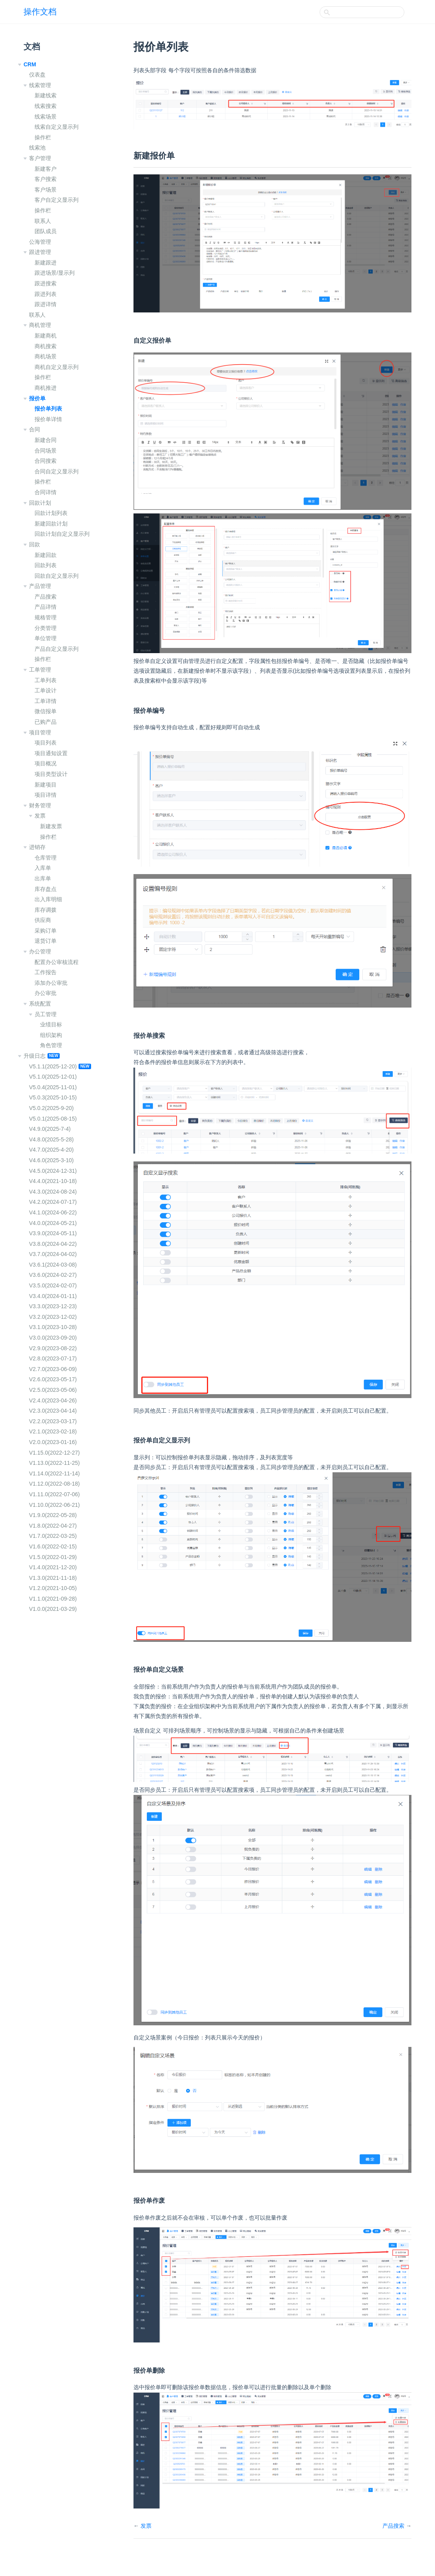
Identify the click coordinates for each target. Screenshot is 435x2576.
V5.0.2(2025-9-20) (51, 1108)
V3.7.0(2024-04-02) (53, 1254)
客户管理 (40, 158)
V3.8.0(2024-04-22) (53, 1244)
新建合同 (46, 440)
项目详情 (46, 795)
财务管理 (40, 805)
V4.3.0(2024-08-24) (53, 1192)
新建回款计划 (51, 523)
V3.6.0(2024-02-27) (53, 1275)
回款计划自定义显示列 (62, 534)
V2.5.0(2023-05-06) (53, 1390)
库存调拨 (46, 910)
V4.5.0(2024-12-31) (53, 1171)
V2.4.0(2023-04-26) (53, 1400)
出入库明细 (48, 899)
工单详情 (46, 701)
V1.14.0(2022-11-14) (54, 1473)
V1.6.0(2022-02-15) (53, 1546)
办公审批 (46, 993)
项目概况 (46, 763)
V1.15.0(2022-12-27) (54, 1453)
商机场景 (46, 356)
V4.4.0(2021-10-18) (53, 1181)
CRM (30, 64)
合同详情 (46, 492)
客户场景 (46, 189)
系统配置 (40, 1003)
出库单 (43, 878)
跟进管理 (40, 252)
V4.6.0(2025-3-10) (51, 1160)
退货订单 (46, 941)
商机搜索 (46, 346)
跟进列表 (46, 294)
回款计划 (40, 503)
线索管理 (40, 85)
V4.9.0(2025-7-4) (50, 1129)
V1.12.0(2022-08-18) (54, 1484)
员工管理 (46, 1014)
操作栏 (43, 137)
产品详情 (46, 607)
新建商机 (46, 335)
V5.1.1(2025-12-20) (53, 1066)
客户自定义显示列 (57, 200)
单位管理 (46, 638)
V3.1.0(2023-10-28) (53, 1327)
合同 (34, 429)
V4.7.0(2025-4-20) (51, 1150)
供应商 (43, 920)
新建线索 (46, 95)
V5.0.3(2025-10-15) (53, 1097)
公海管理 (40, 242)
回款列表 (46, 565)
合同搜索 (46, 461)
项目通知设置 (51, 753)
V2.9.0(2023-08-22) (53, 1348)
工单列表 (46, 680)
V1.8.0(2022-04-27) (53, 1526)
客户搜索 (46, 179)
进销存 (37, 847)
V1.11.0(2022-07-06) (54, 1494)
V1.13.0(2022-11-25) (54, 1463)
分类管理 (46, 628)
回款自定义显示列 (57, 576)
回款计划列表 (51, 513)
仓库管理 (46, 857)
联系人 (43, 221)
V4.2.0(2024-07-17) (53, 1202)
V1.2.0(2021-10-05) (53, 1588)
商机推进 (46, 388)
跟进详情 (46, 304)
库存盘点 (46, 889)
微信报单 (46, 711)
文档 (32, 46)
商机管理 (40, 325)
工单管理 (40, 669)
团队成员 (46, 231)
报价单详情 (48, 419)
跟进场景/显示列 (55, 273)
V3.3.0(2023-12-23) (53, 1306)
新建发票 (51, 826)
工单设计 (46, 690)
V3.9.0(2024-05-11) (53, 1233)
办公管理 (40, 951)
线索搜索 (46, 106)
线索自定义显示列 (57, 127)
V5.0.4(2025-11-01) (53, 1087)
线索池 (37, 147)
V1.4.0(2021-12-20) (53, 1567)
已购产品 (46, 722)
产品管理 (40, 586)
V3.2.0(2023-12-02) (53, 1317)
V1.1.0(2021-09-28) (53, 1599)
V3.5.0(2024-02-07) (53, 1285)
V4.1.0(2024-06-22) (53, 1212)
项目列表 (46, 742)
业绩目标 (51, 1024)
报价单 (37, 398)
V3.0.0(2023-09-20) (53, 1338)
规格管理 (46, 617)
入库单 (43, 868)
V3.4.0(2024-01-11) (53, 1296)
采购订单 (46, 930)
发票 (40, 815)
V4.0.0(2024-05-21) (53, 1223)
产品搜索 (46, 596)
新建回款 (46, 555)
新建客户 (46, 169)
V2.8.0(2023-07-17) (53, 1358)
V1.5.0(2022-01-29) (53, 1557)
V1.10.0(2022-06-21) (54, 1505)
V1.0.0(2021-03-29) (53, 1609)
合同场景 (46, 450)
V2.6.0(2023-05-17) (53, 1379)
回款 (34, 544)
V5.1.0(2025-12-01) (53, 1076)
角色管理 (51, 1045)
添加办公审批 (51, 983)
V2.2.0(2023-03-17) (53, 1421)
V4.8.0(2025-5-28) (51, 1139)
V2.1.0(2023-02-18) (53, 1431)
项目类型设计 (51, 774)
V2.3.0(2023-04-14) (53, 1411)
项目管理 (40, 732)
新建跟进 (46, 262)
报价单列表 (48, 408)
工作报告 (46, 972)
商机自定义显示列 (57, 367)
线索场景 (46, 116)
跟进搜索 (46, 283)
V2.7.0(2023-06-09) (53, 1369)
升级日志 (35, 1056)
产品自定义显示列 (57, 649)
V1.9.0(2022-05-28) (53, 1515)
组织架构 (51, 1035)
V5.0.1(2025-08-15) (53, 1118)
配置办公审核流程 (57, 962)
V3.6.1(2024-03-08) (53, 1265)
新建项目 (46, 784)
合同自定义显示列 (57, 471)
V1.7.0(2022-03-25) (53, 1536)
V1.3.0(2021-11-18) (53, 1578)
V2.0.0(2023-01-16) (53, 1442)
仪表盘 (37, 74)
